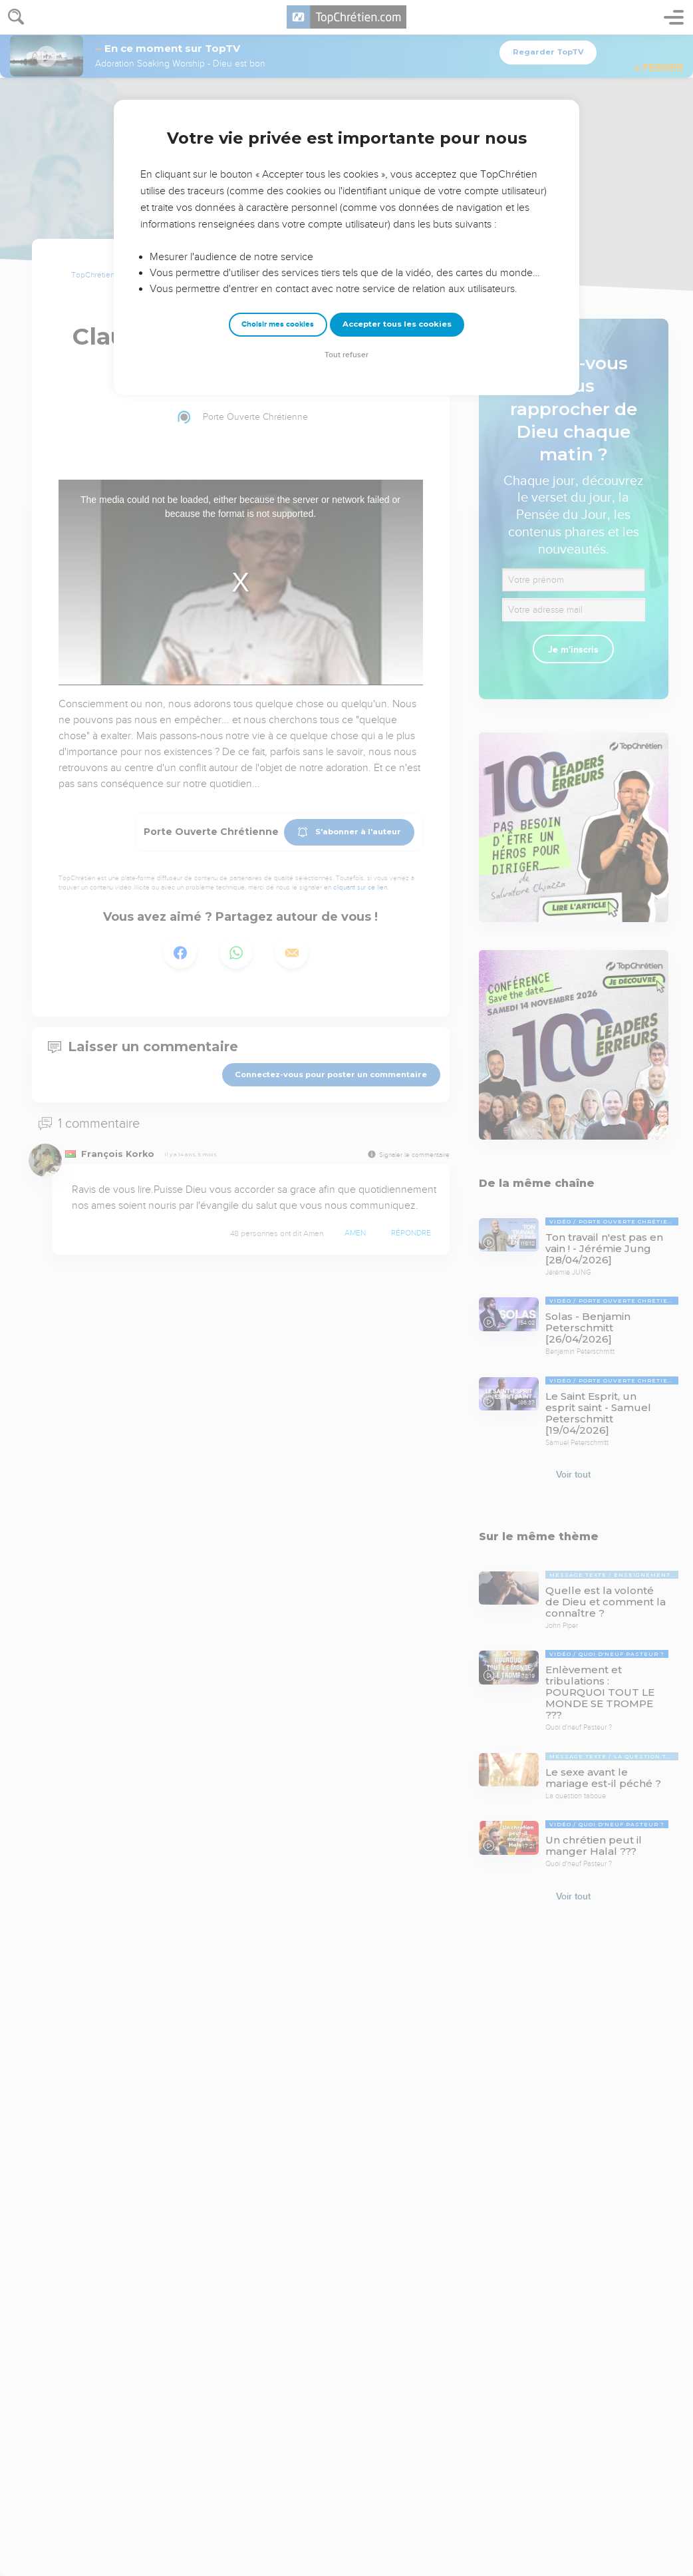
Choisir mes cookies (277, 324)
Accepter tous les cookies (397, 324)
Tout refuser (346, 355)
